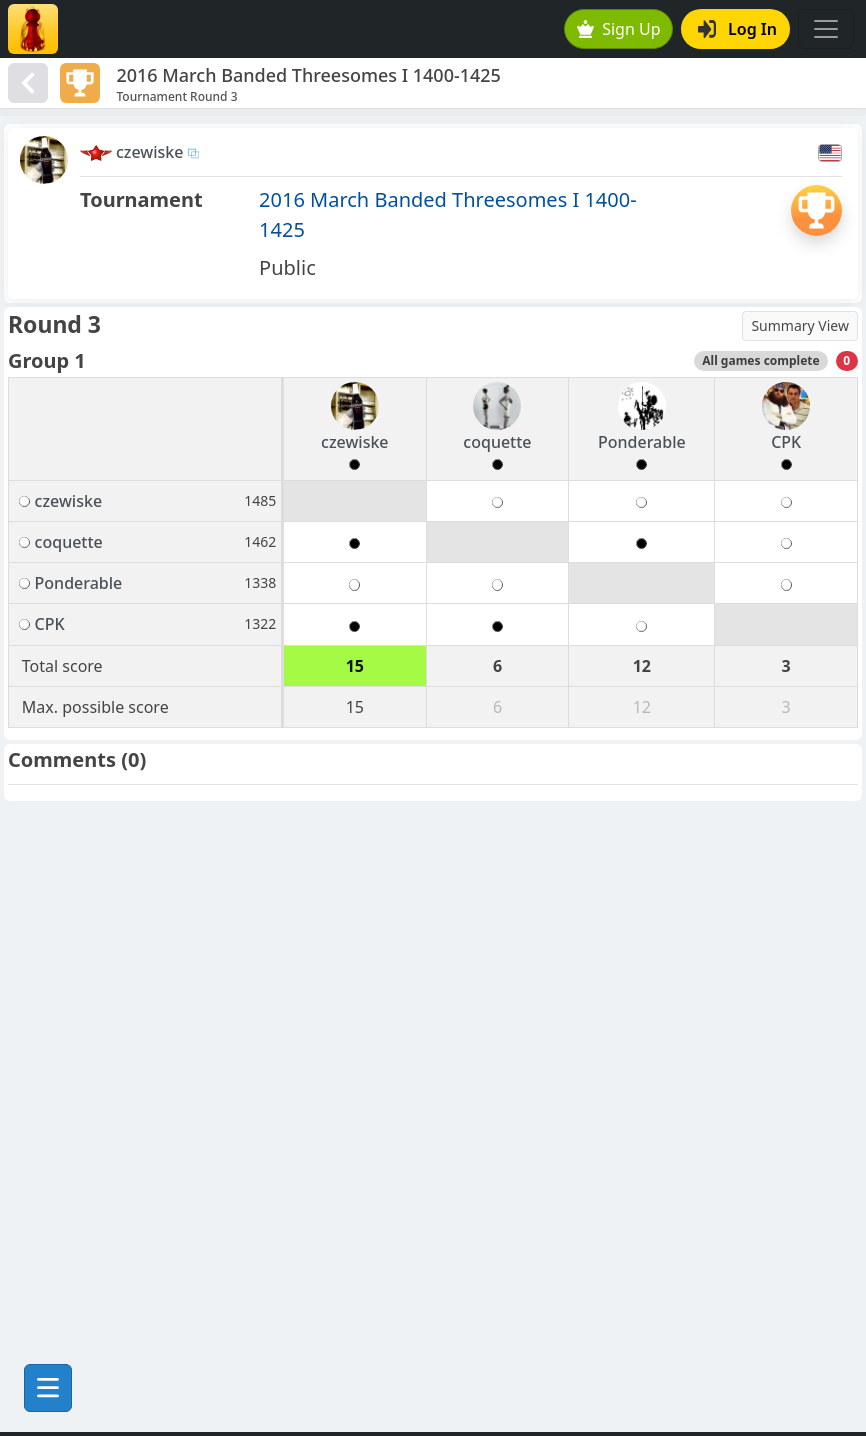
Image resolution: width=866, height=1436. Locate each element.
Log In (737, 29)
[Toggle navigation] (826, 29)
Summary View (800, 325)
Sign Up (619, 29)
